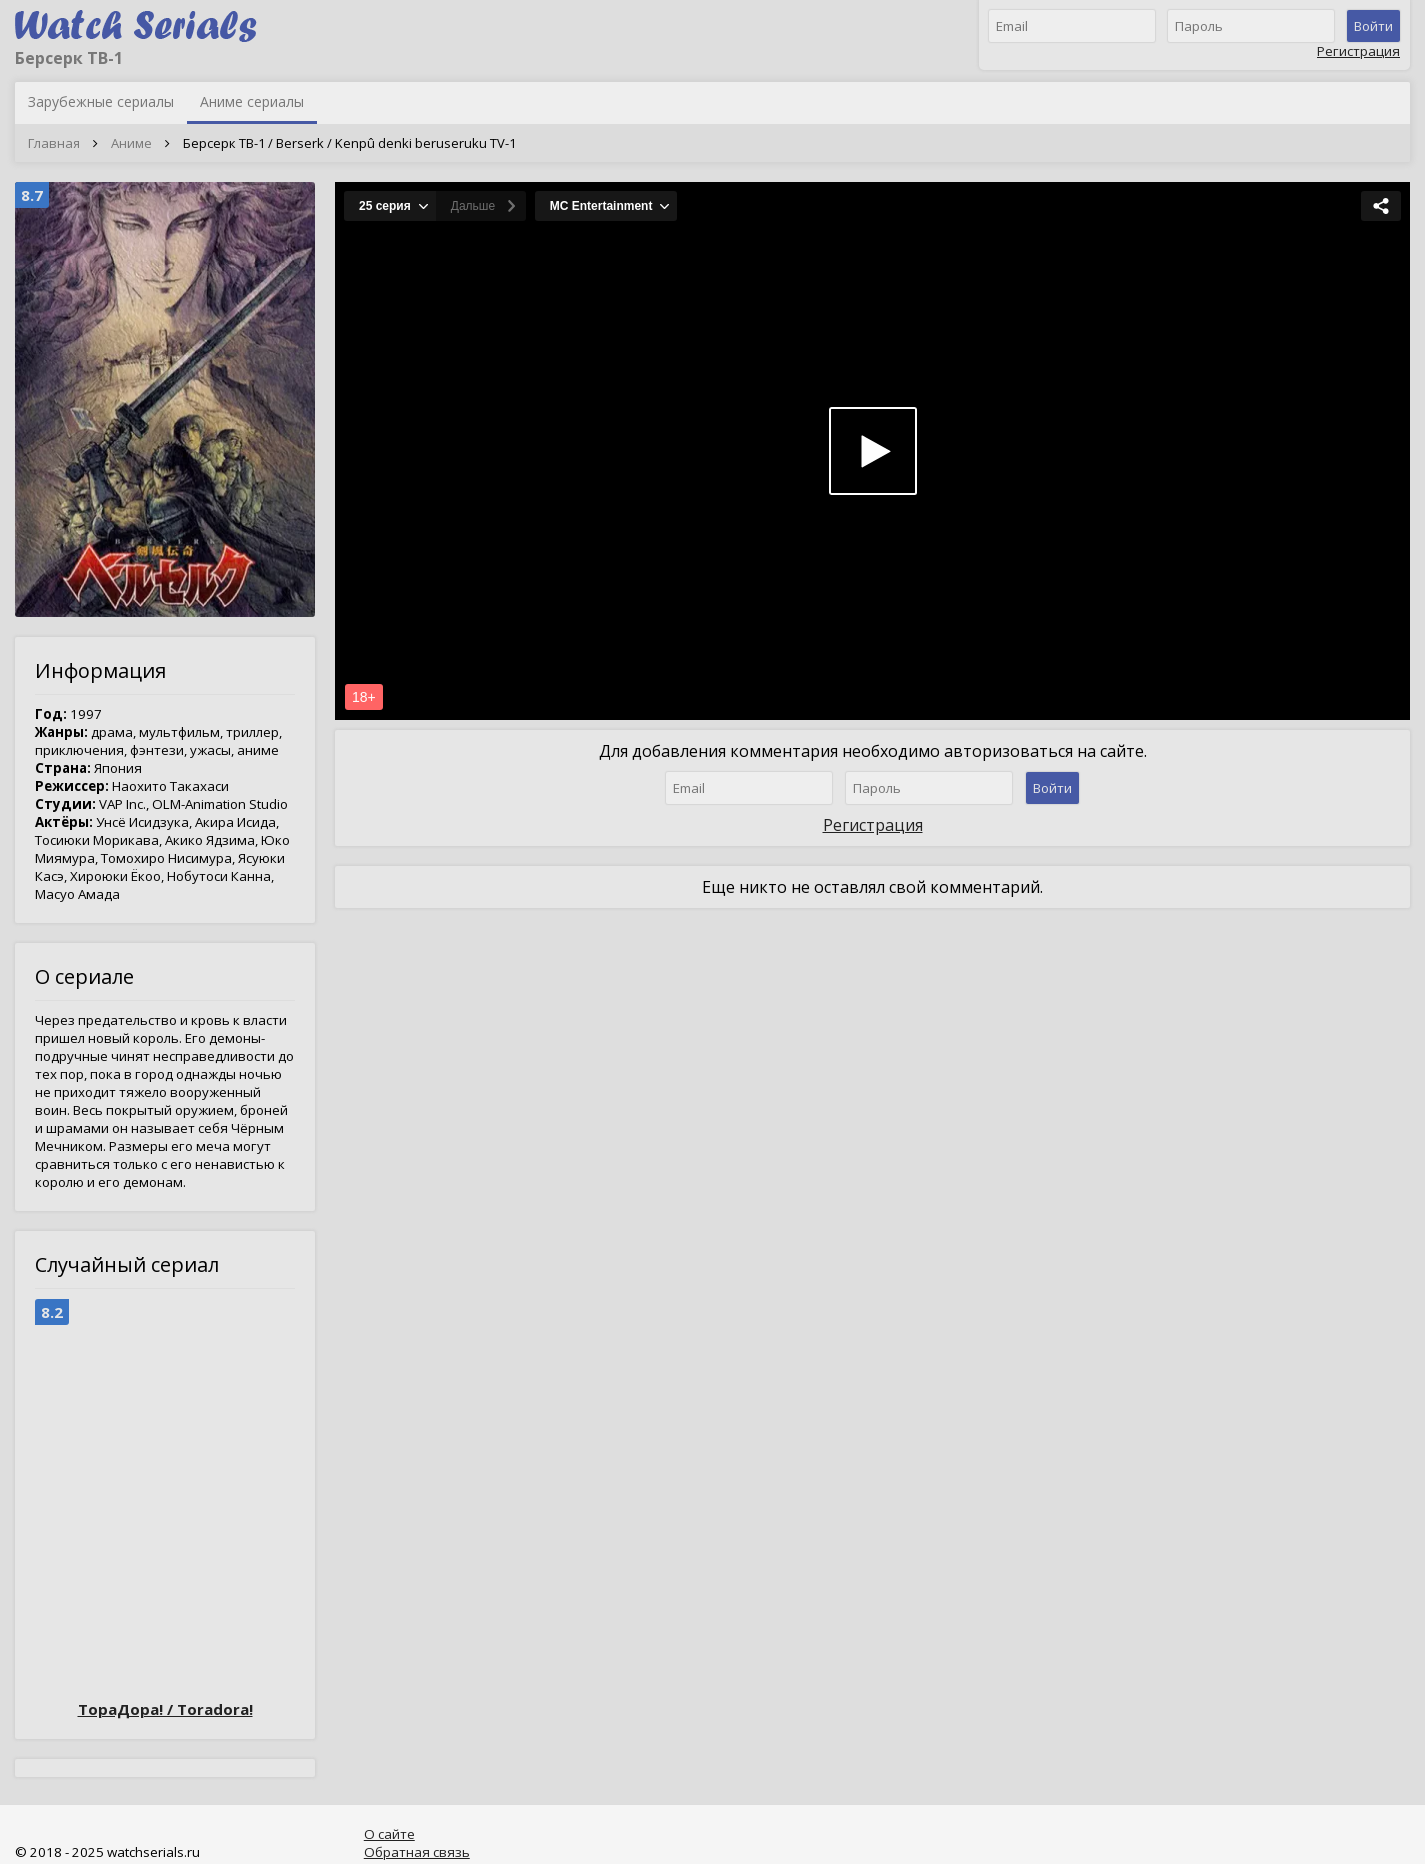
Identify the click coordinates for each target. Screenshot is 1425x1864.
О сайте (389, 1834)
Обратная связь (417, 1852)
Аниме (131, 143)
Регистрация (1358, 51)
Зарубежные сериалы (101, 101)
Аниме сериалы (252, 101)
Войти (1373, 26)
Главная (54, 143)
